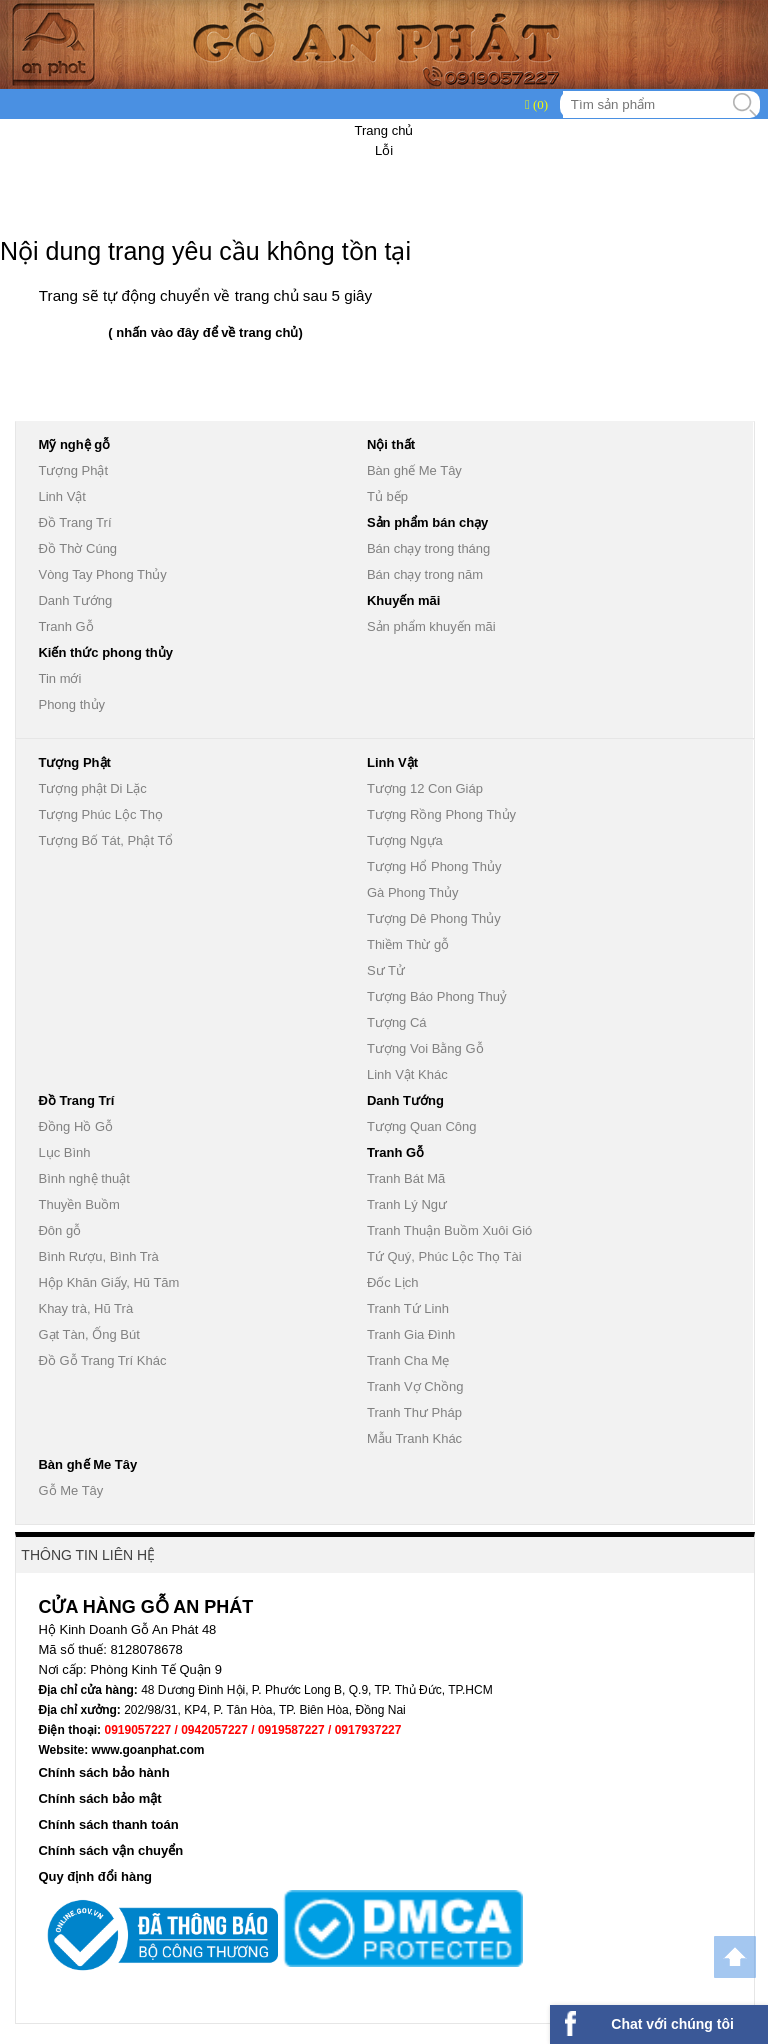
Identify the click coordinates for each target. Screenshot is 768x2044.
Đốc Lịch (392, 1282)
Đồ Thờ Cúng (77, 548)
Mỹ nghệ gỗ (74, 444)
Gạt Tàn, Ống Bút (88, 1334)
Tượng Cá (397, 1022)
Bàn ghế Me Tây (414, 470)
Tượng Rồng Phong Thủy (441, 814)
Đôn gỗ (59, 1230)
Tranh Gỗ (65, 626)
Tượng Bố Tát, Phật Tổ (105, 840)
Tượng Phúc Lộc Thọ (100, 814)
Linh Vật (61, 496)
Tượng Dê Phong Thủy (434, 918)
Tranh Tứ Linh (408, 1308)
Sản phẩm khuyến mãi (431, 626)
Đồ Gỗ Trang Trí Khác (102, 1360)
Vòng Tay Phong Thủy (102, 574)
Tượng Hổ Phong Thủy (434, 866)
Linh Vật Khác (407, 1074)
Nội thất (391, 444)
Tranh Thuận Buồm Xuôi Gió (449, 1230)
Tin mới (59, 678)
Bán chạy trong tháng (428, 548)
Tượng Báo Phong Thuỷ (437, 996)
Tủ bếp (387, 496)
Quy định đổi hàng (95, 1876)
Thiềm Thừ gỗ (408, 944)
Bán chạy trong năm (425, 574)
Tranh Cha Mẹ (408, 1360)
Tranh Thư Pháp (414, 1412)
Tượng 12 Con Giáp (425, 788)
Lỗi (384, 150)
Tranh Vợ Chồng (415, 1386)
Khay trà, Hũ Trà (85, 1308)
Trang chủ (384, 130)
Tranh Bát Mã (406, 1178)
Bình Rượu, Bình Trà (98, 1256)
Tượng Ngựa (405, 840)
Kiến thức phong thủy (105, 652)
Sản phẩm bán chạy (427, 522)
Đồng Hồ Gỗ (75, 1126)
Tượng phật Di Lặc (92, 788)
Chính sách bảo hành (103, 1772)
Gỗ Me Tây (70, 1490)
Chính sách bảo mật (99, 1798)
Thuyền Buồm (78, 1204)
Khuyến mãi (403, 600)
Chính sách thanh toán (108, 1824)
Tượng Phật (73, 470)
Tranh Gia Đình (411, 1334)
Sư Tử (386, 970)
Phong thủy (71, 704)
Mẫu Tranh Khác (414, 1438)
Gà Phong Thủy (413, 892)
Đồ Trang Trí (74, 522)
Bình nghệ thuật (83, 1178)
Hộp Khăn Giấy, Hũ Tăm (108, 1282)
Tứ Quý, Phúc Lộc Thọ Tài (444, 1256)
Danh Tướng (75, 600)
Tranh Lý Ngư (407, 1204)
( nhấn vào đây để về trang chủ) (205, 332)
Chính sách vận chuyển (110, 1850)
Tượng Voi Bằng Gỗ (425, 1048)
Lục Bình (64, 1152)
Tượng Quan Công (422, 1126)
